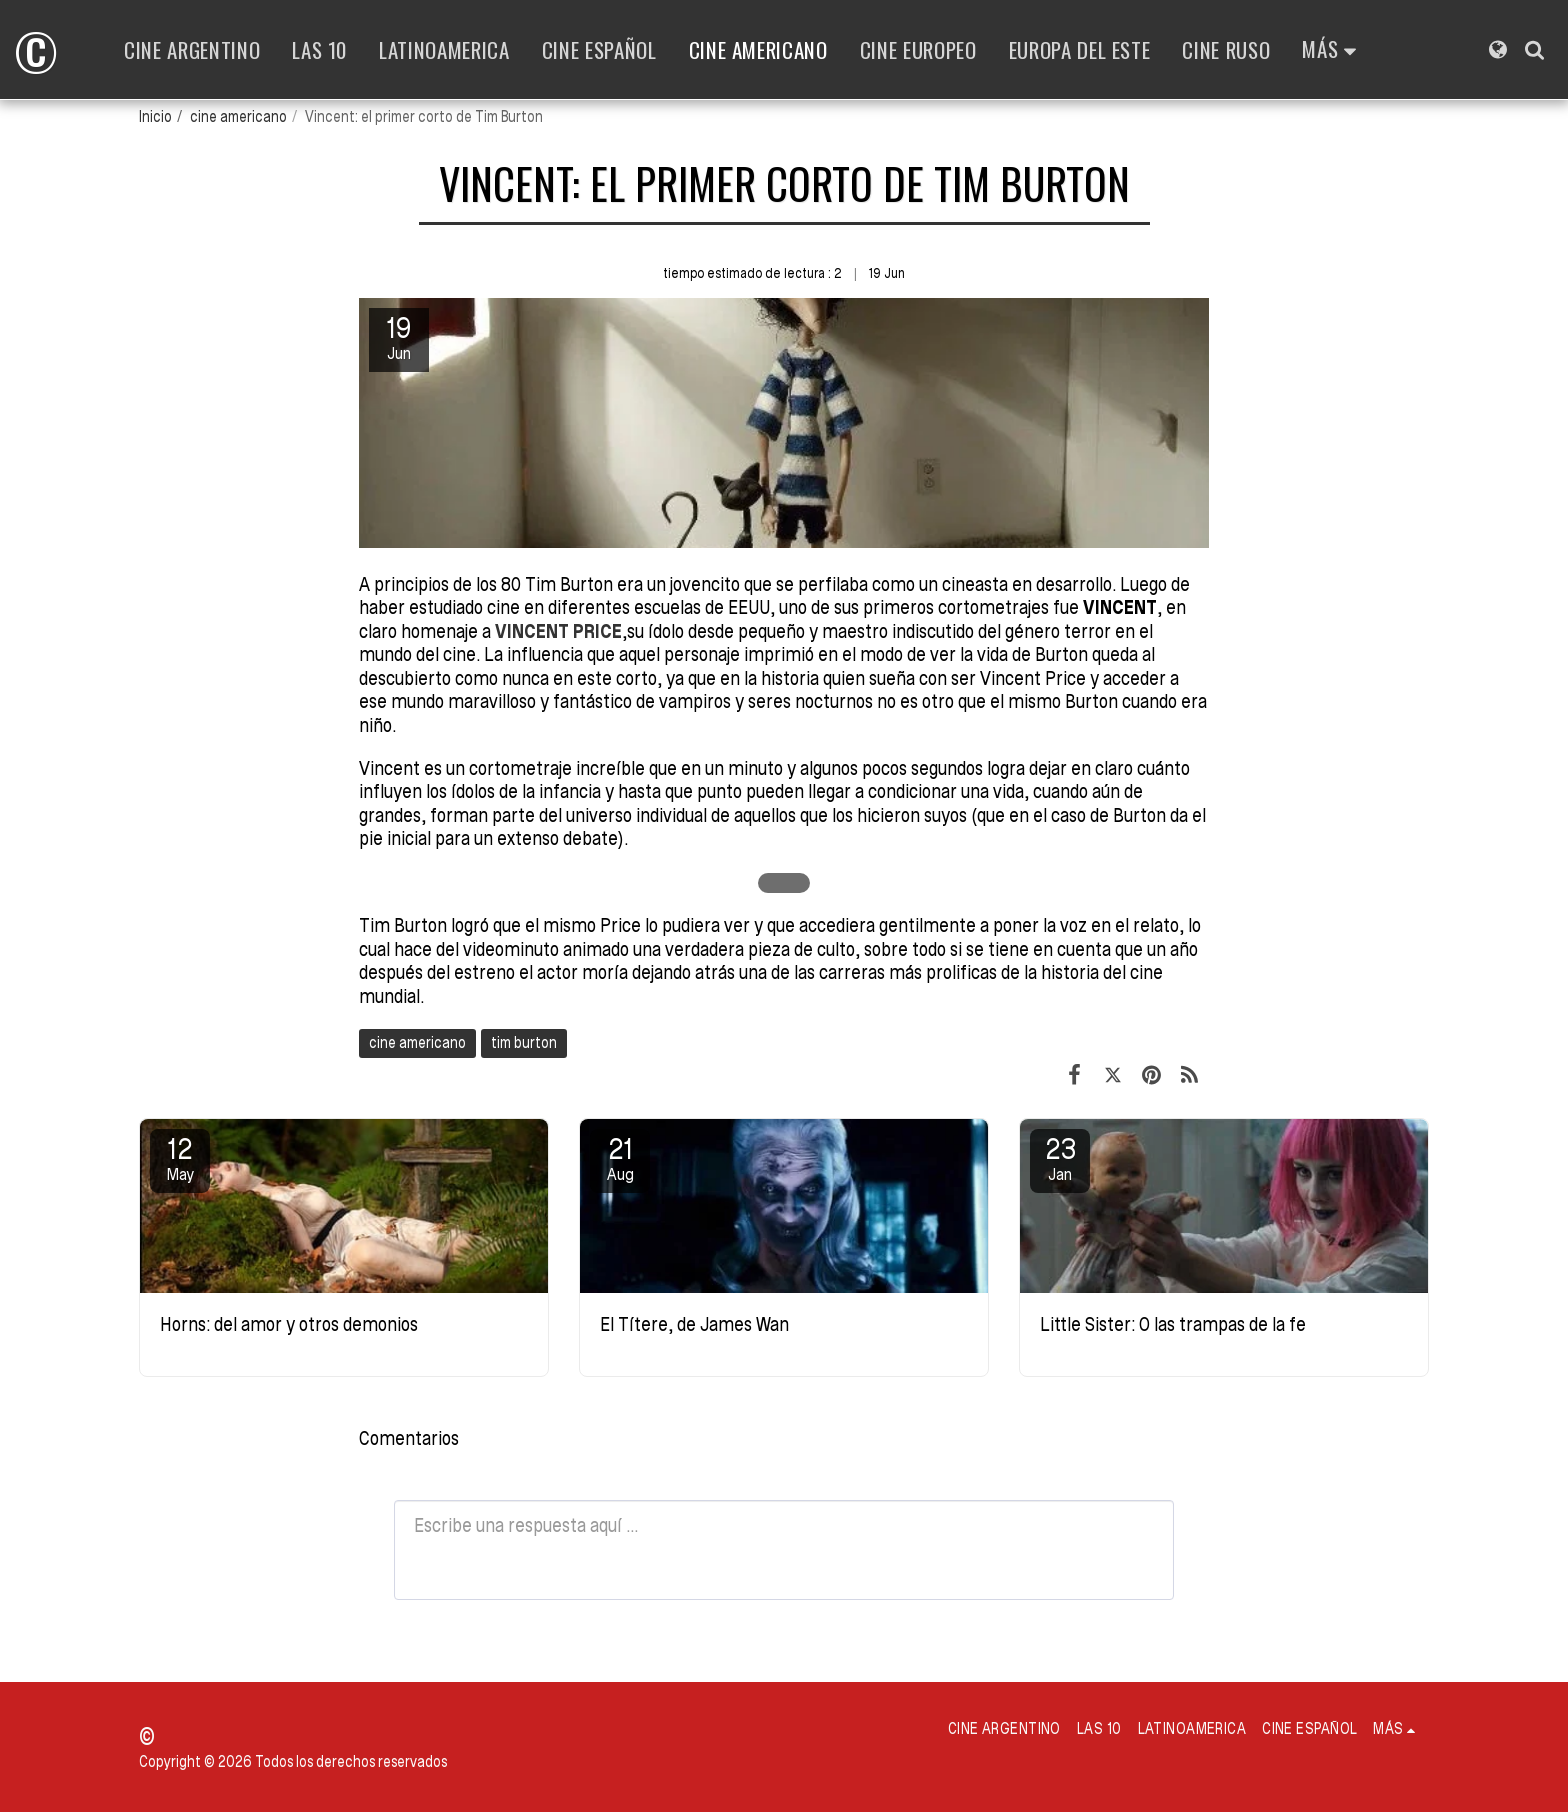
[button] (1534, 49)
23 (1060, 1158)
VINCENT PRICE (558, 631)
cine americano (238, 116)
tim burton (524, 1042)
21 (620, 1158)
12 (180, 1158)
